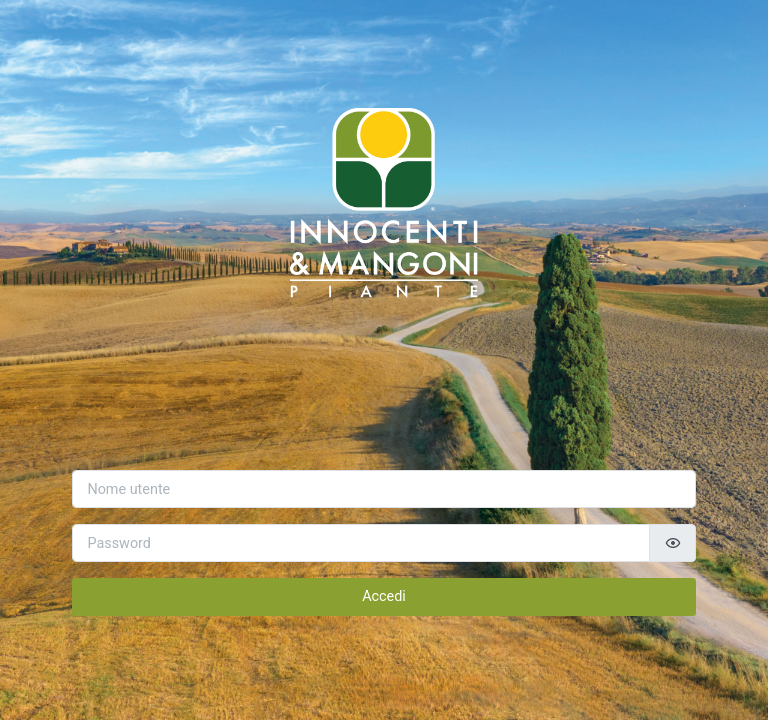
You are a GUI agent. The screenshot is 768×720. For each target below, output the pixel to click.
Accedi (384, 596)
